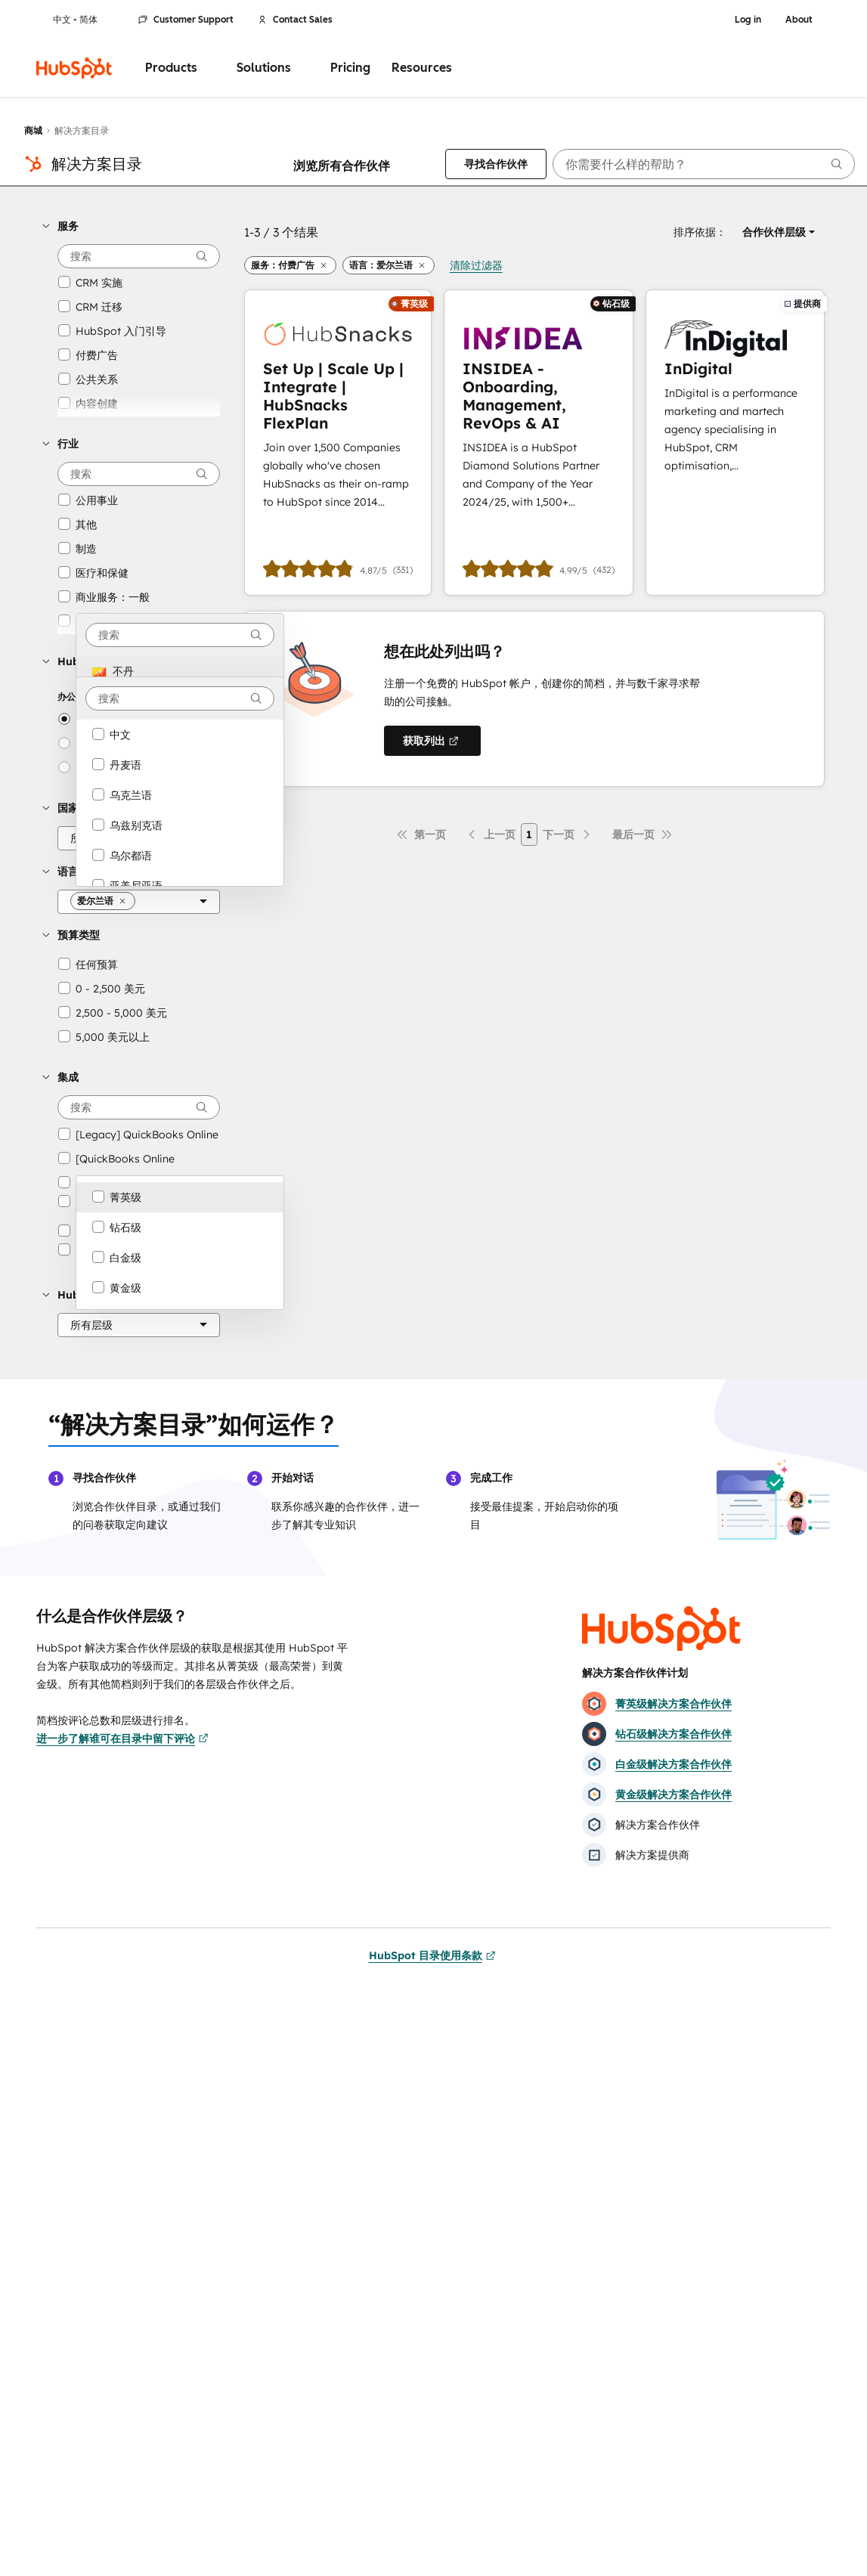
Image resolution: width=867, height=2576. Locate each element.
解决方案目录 (96, 163)
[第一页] (421, 834)
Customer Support (186, 19)
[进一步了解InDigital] (735, 442)
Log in (748, 19)
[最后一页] (642, 834)
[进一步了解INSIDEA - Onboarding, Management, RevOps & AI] (538, 442)
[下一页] (567, 834)
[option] (179, 671)
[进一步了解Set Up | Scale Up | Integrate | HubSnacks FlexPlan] (338, 442)
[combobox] (179, 635)
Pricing (350, 67)
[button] (131, 226)
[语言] (138, 902)
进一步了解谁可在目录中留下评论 (122, 1738)
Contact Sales (295, 19)
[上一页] (490, 834)
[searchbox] (704, 164)
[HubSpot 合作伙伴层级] (138, 1325)
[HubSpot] (74, 68)
